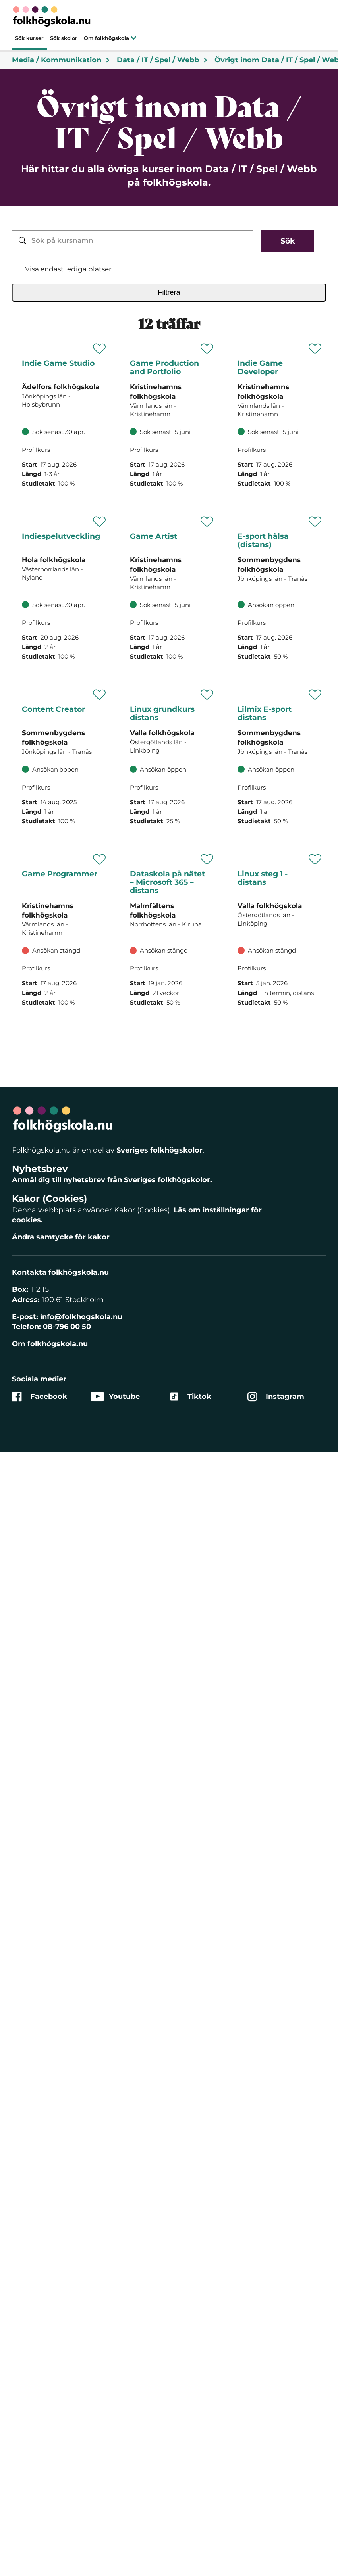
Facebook (39, 1397)
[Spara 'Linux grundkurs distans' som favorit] (207, 694)
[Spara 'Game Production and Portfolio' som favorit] (207, 348)
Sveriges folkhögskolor (159, 1150)
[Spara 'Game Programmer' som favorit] (99, 859)
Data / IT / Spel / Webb (162, 60)
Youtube (115, 1397)
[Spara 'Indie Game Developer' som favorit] (315, 348)
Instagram (275, 1397)
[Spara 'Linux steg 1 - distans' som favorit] (315, 859)
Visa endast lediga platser (68, 269)
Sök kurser (29, 38)
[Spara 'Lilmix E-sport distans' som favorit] (315, 694)
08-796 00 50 (67, 1326)
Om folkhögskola (110, 38)
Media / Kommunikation (61, 60)
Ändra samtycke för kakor (61, 1237)
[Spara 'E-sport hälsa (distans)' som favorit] (315, 521)
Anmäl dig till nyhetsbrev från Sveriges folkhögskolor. (112, 1180)
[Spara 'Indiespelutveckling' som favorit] (99, 521)
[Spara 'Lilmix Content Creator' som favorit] (99, 694)
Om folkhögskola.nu (50, 1343)
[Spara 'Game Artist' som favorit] (207, 521)
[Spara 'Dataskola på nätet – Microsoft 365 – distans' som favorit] (207, 859)
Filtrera (169, 292)
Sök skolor (63, 38)
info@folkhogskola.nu (81, 1316)
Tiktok (190, 1397)
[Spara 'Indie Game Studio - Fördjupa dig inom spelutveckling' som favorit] (99, 348)
